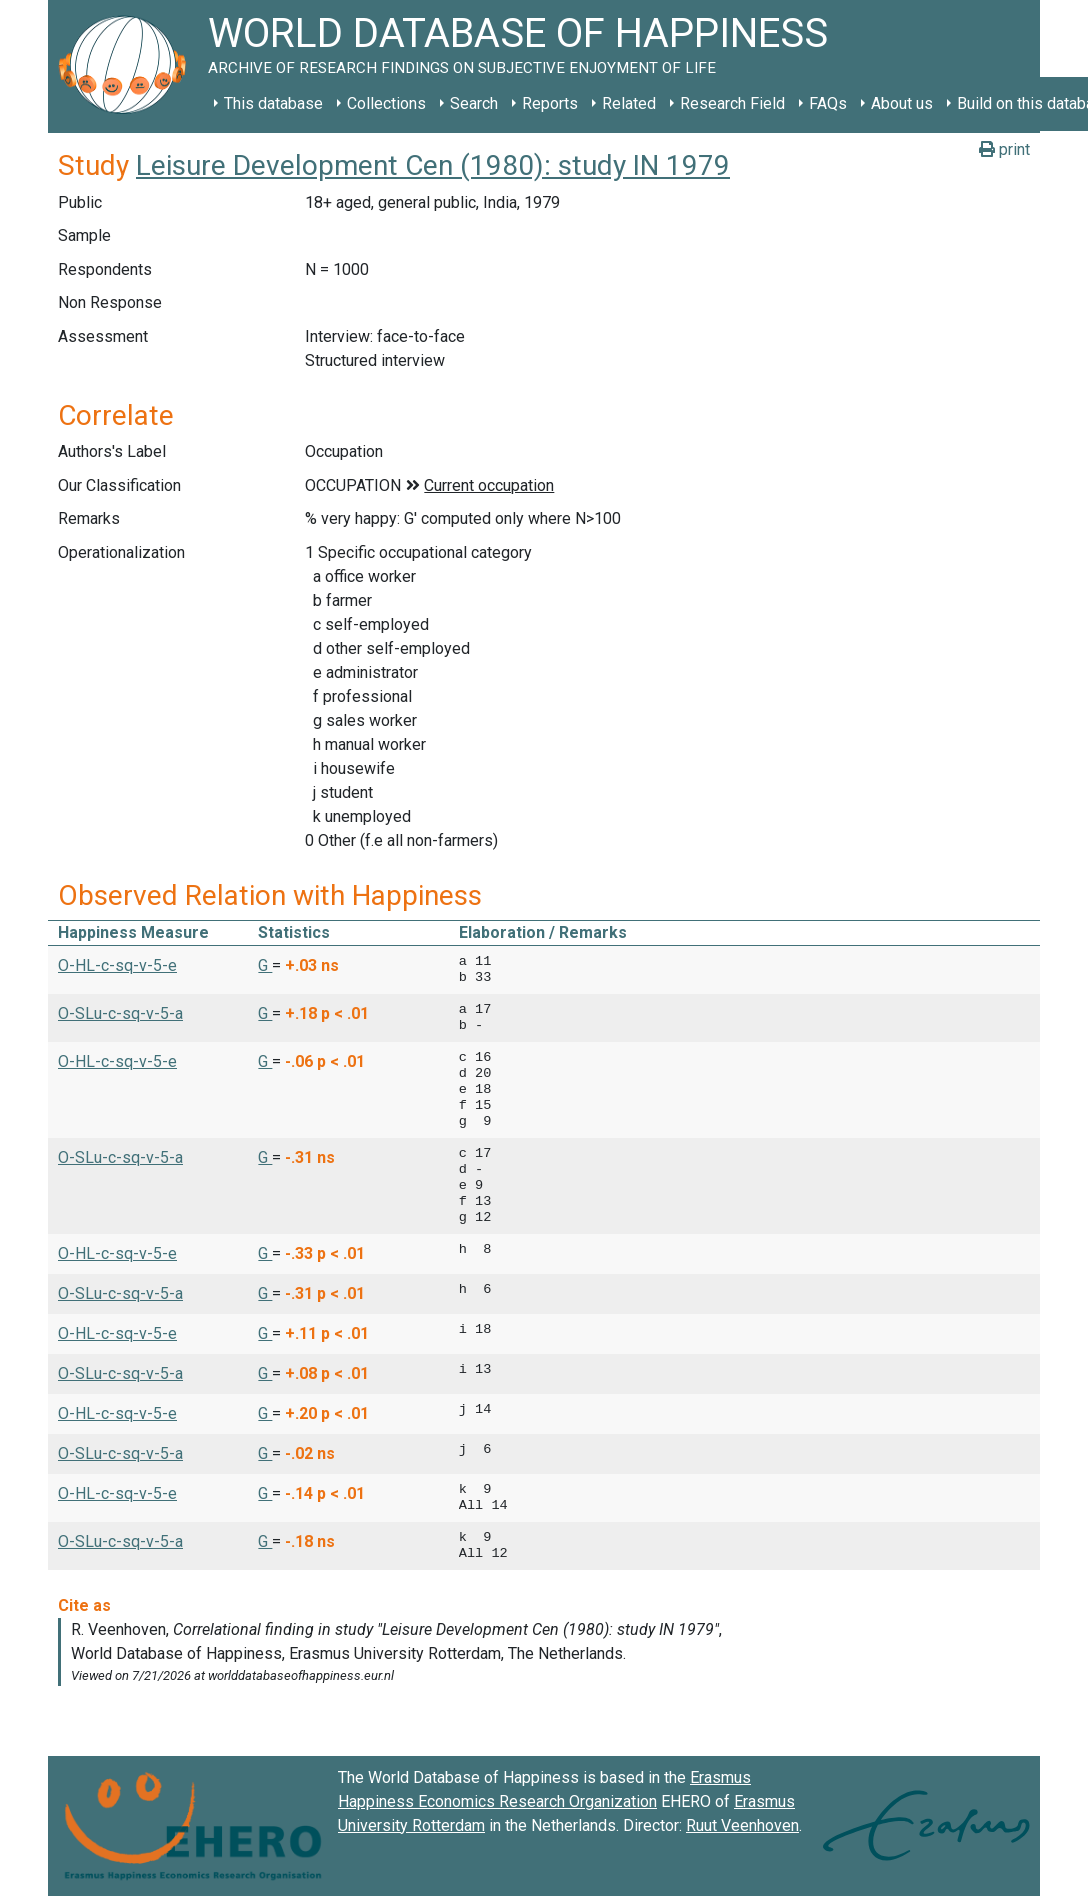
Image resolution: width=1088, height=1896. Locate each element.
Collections (386, 103)
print (1004, 149)
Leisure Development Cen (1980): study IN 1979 (433, 165)
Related (629, 103)
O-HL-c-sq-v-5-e (117, 965)
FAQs (828, 103)
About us (902, 103)
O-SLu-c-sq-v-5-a (120, 1013)
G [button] (265, 965)
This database (273, 103)
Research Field (732, 103)
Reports (550, 103)
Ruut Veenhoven (742, 1825)
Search (474, 103)
